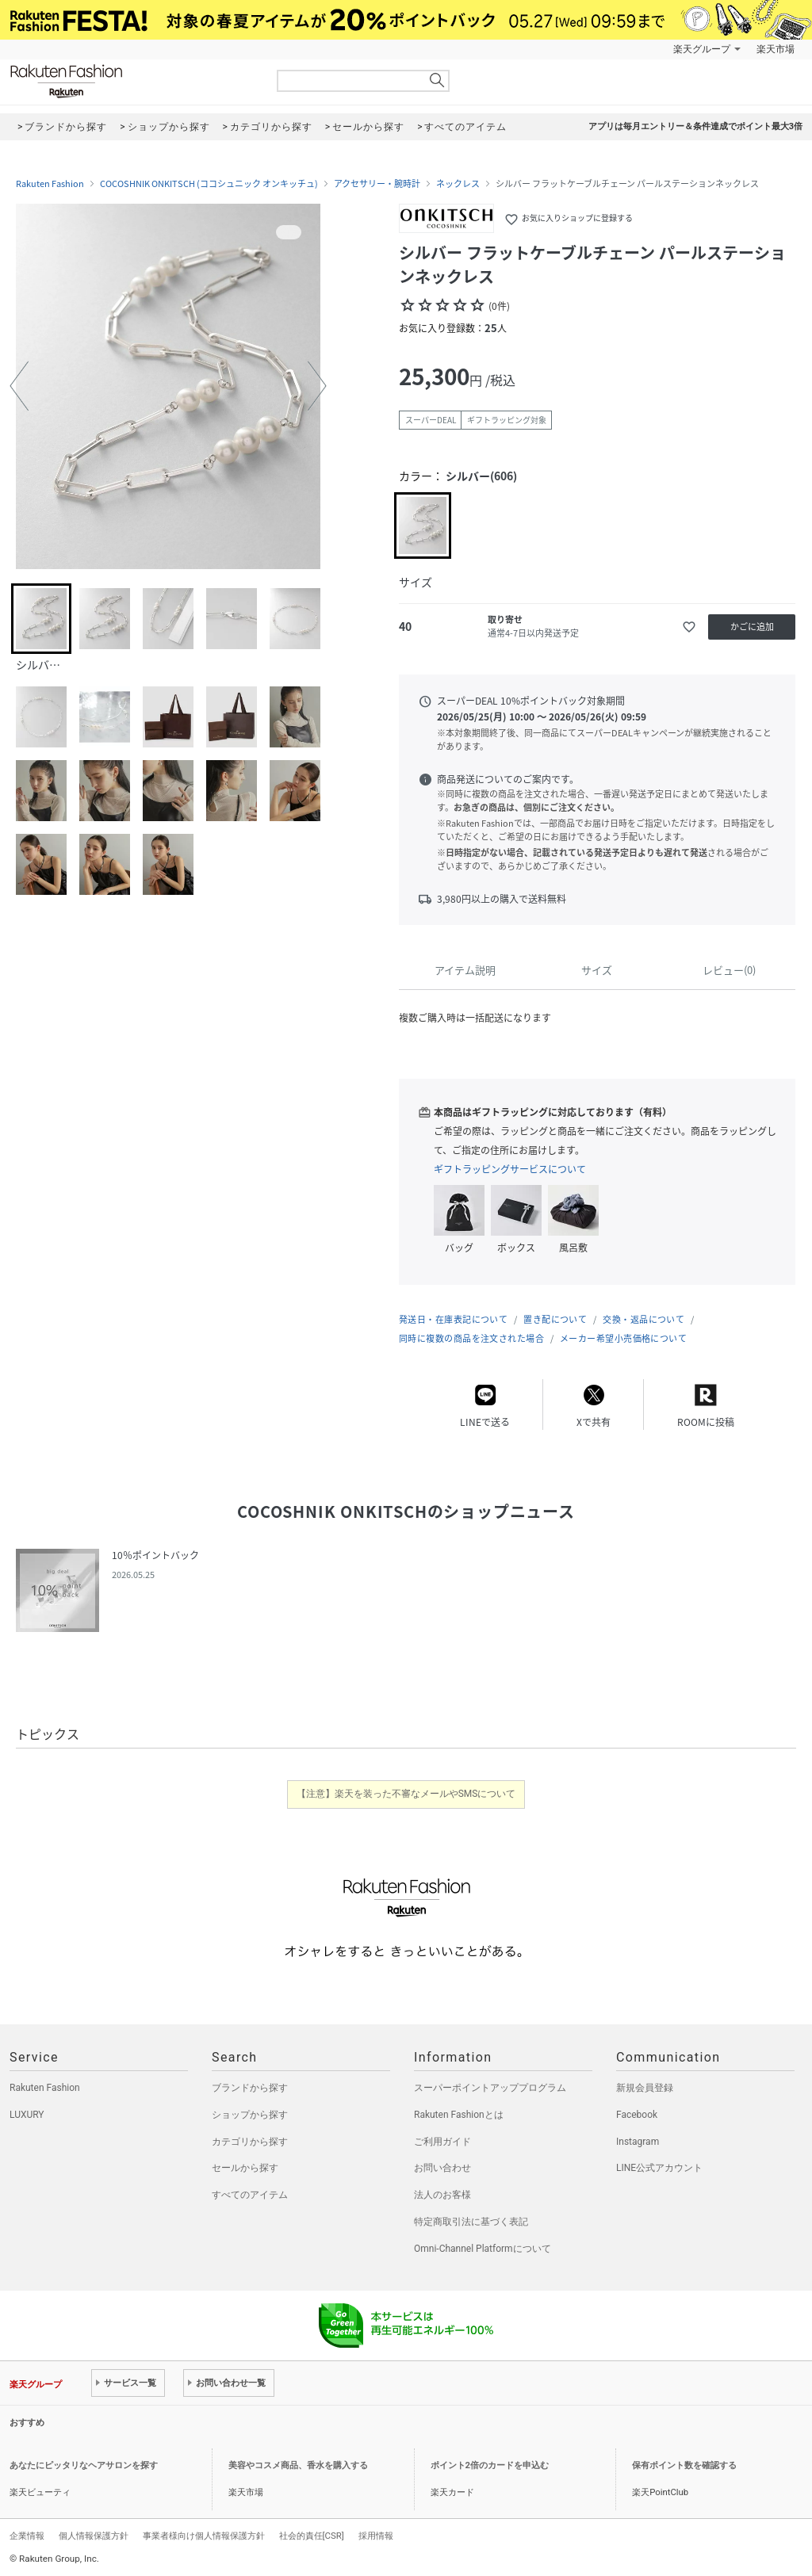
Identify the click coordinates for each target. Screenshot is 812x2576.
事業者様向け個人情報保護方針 (204, 2535)
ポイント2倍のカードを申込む (490, 2465)
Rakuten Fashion (132, 81)
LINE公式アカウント (659, 2167)
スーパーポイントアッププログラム (490, 2087)
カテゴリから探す (250, 2141)
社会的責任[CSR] (311, 2535)
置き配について (555, 1319)
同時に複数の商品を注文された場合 (471, 1338)
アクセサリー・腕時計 (377, 184)
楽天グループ (701, 49)
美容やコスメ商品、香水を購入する (298, 2465)
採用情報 (375, 2535)
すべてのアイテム (250, 2194)
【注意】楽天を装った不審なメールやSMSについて (406, 1793)
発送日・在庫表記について (453, 1319)
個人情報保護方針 (93, 2535)
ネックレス (458, 184)
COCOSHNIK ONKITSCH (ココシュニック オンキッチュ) (209, 184)
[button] (19, 386)
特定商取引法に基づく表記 (471, 2221)
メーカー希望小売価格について (623, 1338)
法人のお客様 (442, 2194)
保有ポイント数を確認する (684, 2465)
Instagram (637, 2141)
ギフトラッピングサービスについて (510, 1169)
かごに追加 (752, 626)
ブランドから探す (250, 2087)
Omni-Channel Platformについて (482, 2248)
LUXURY (27, 2114)
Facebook (636, 2114)
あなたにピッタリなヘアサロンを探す (84, 2465)
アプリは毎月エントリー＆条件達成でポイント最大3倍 (695, 126)
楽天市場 (775, 49)
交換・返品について (643, 1319)
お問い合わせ (442, 2167)
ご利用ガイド (442, 2141)
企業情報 (27, 2535)
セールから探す (245, 2167)
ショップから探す (250, 2114)
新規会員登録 (644, 2087)
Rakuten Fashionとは (459, 2114)
